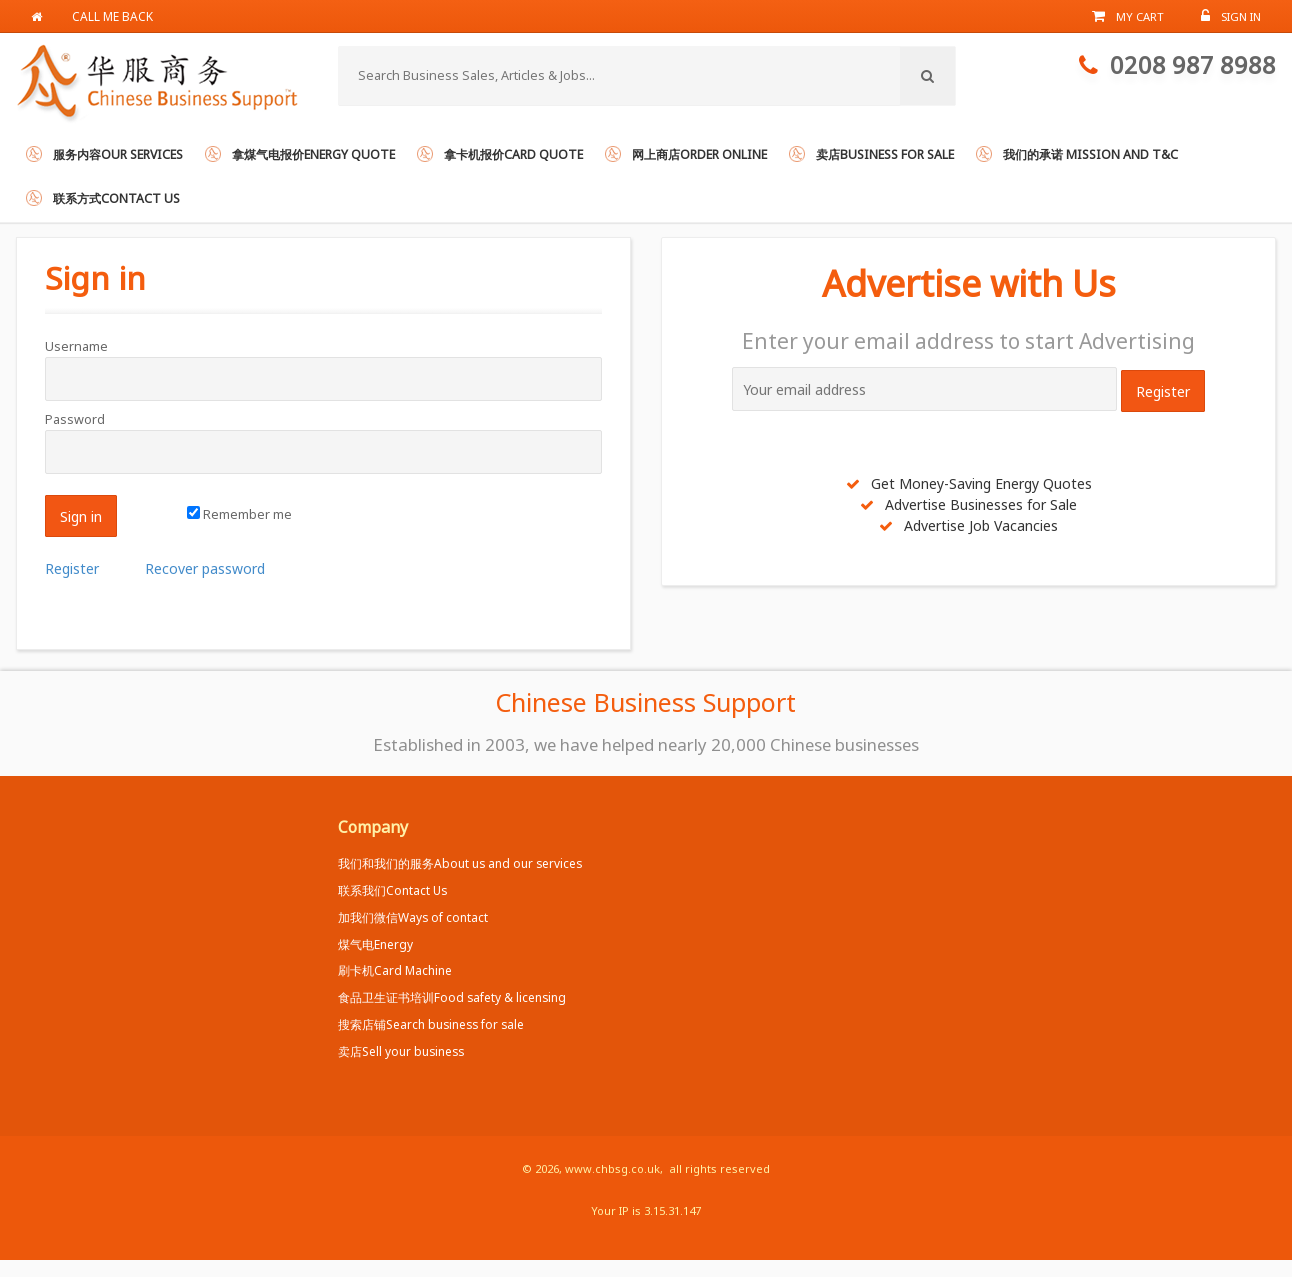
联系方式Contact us (116, 198)
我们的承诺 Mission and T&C (1090, 154)
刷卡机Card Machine (395, 970)
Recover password (205, 568)
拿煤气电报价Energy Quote (313, 154)
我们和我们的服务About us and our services (460, 863)
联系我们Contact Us (392, 890)
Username (76, 346)
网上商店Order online (699, 154)
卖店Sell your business (401, 1051)
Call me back (112, 16)
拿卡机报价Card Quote (513, 154)
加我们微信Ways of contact (413, 917)
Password (75, 419)
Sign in (95, 277)
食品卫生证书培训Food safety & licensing (452, 997)
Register (72, 568)
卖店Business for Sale (885, 154)
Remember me (239, 514)
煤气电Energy (375, 944)
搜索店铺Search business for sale (431, 1024)
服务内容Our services (118, 154)
